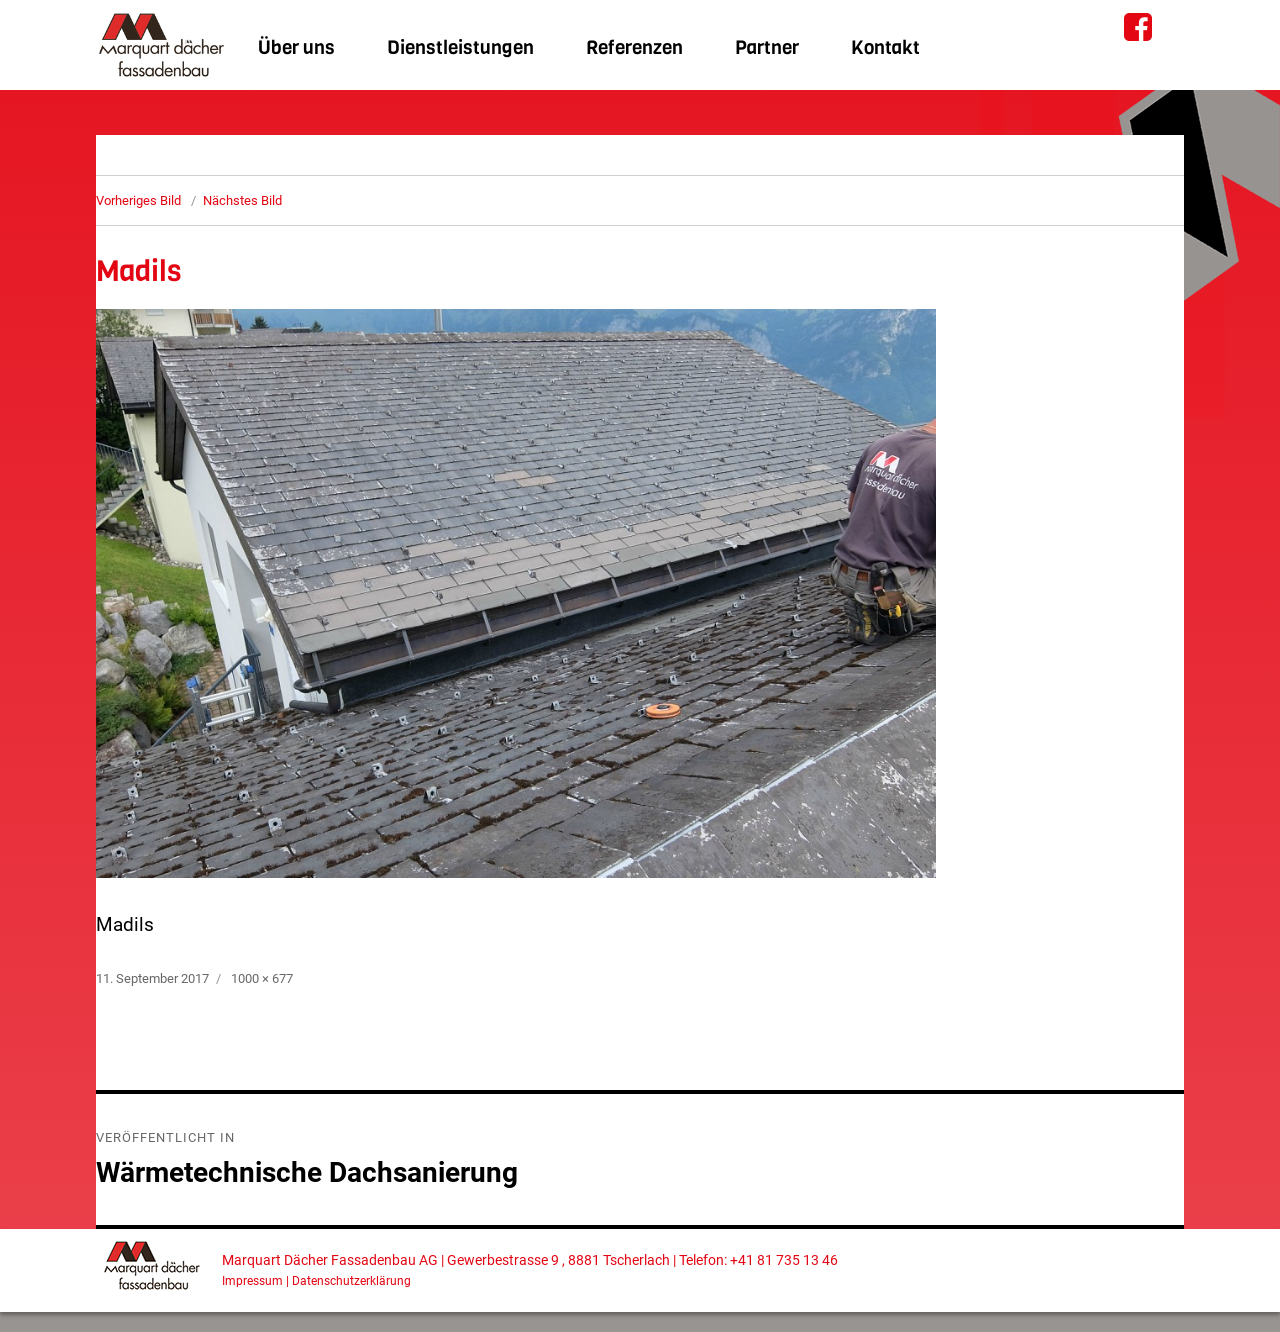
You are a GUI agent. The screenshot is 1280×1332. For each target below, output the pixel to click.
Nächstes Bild (242, 200)
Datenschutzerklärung (351, 1281)
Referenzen (634, 47)
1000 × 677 (262, 978)
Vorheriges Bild (138, 200)
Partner (767, 47)
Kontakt (885, 47)
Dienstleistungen (460, 47)
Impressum (252, 1281)
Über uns (296, 47)
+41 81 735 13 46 (784, 1260)
